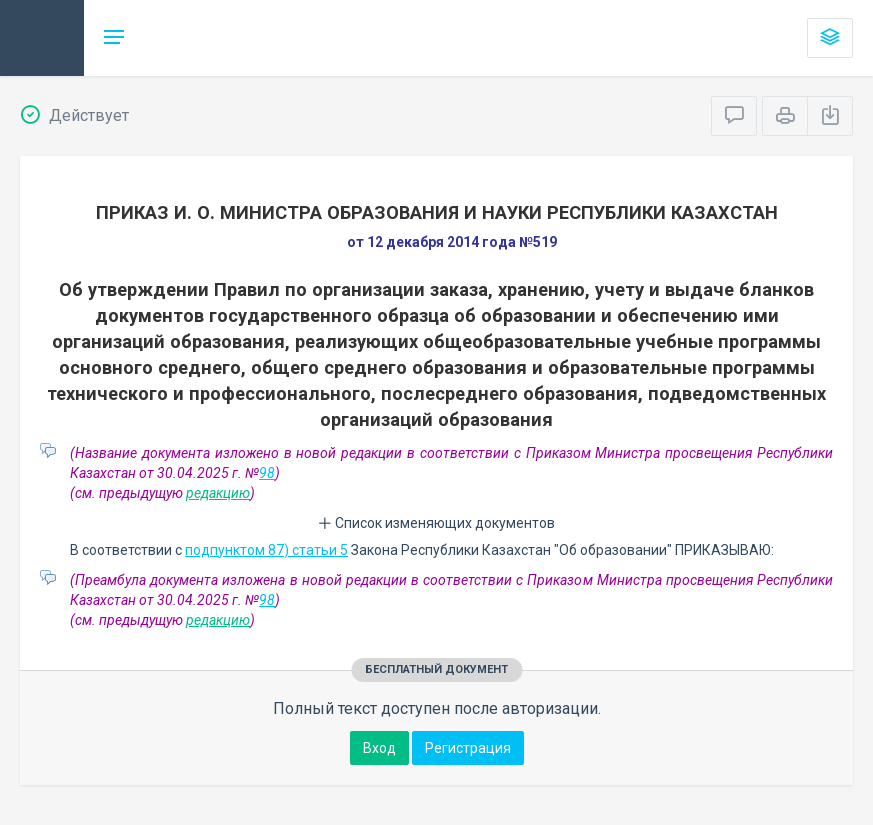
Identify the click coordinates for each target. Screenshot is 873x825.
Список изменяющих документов (436, 523)
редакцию (218, 493)
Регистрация (468, 748)
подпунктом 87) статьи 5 (266, 550)
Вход (379, 748)
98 (267, 473)
